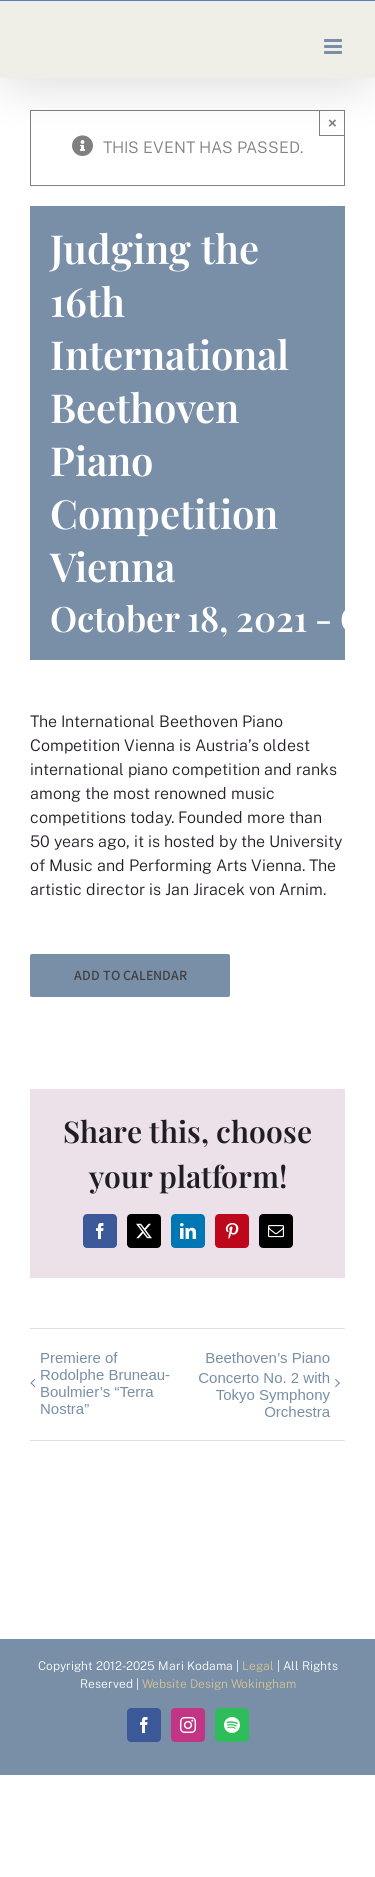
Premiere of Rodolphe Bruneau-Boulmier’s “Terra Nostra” (105, 1383)
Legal (258, 1666)
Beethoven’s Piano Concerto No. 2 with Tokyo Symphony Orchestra (264, 1384)
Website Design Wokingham (219, 1684)
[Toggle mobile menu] (334, 46)
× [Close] (332, 122)
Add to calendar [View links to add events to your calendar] (130, 975)
